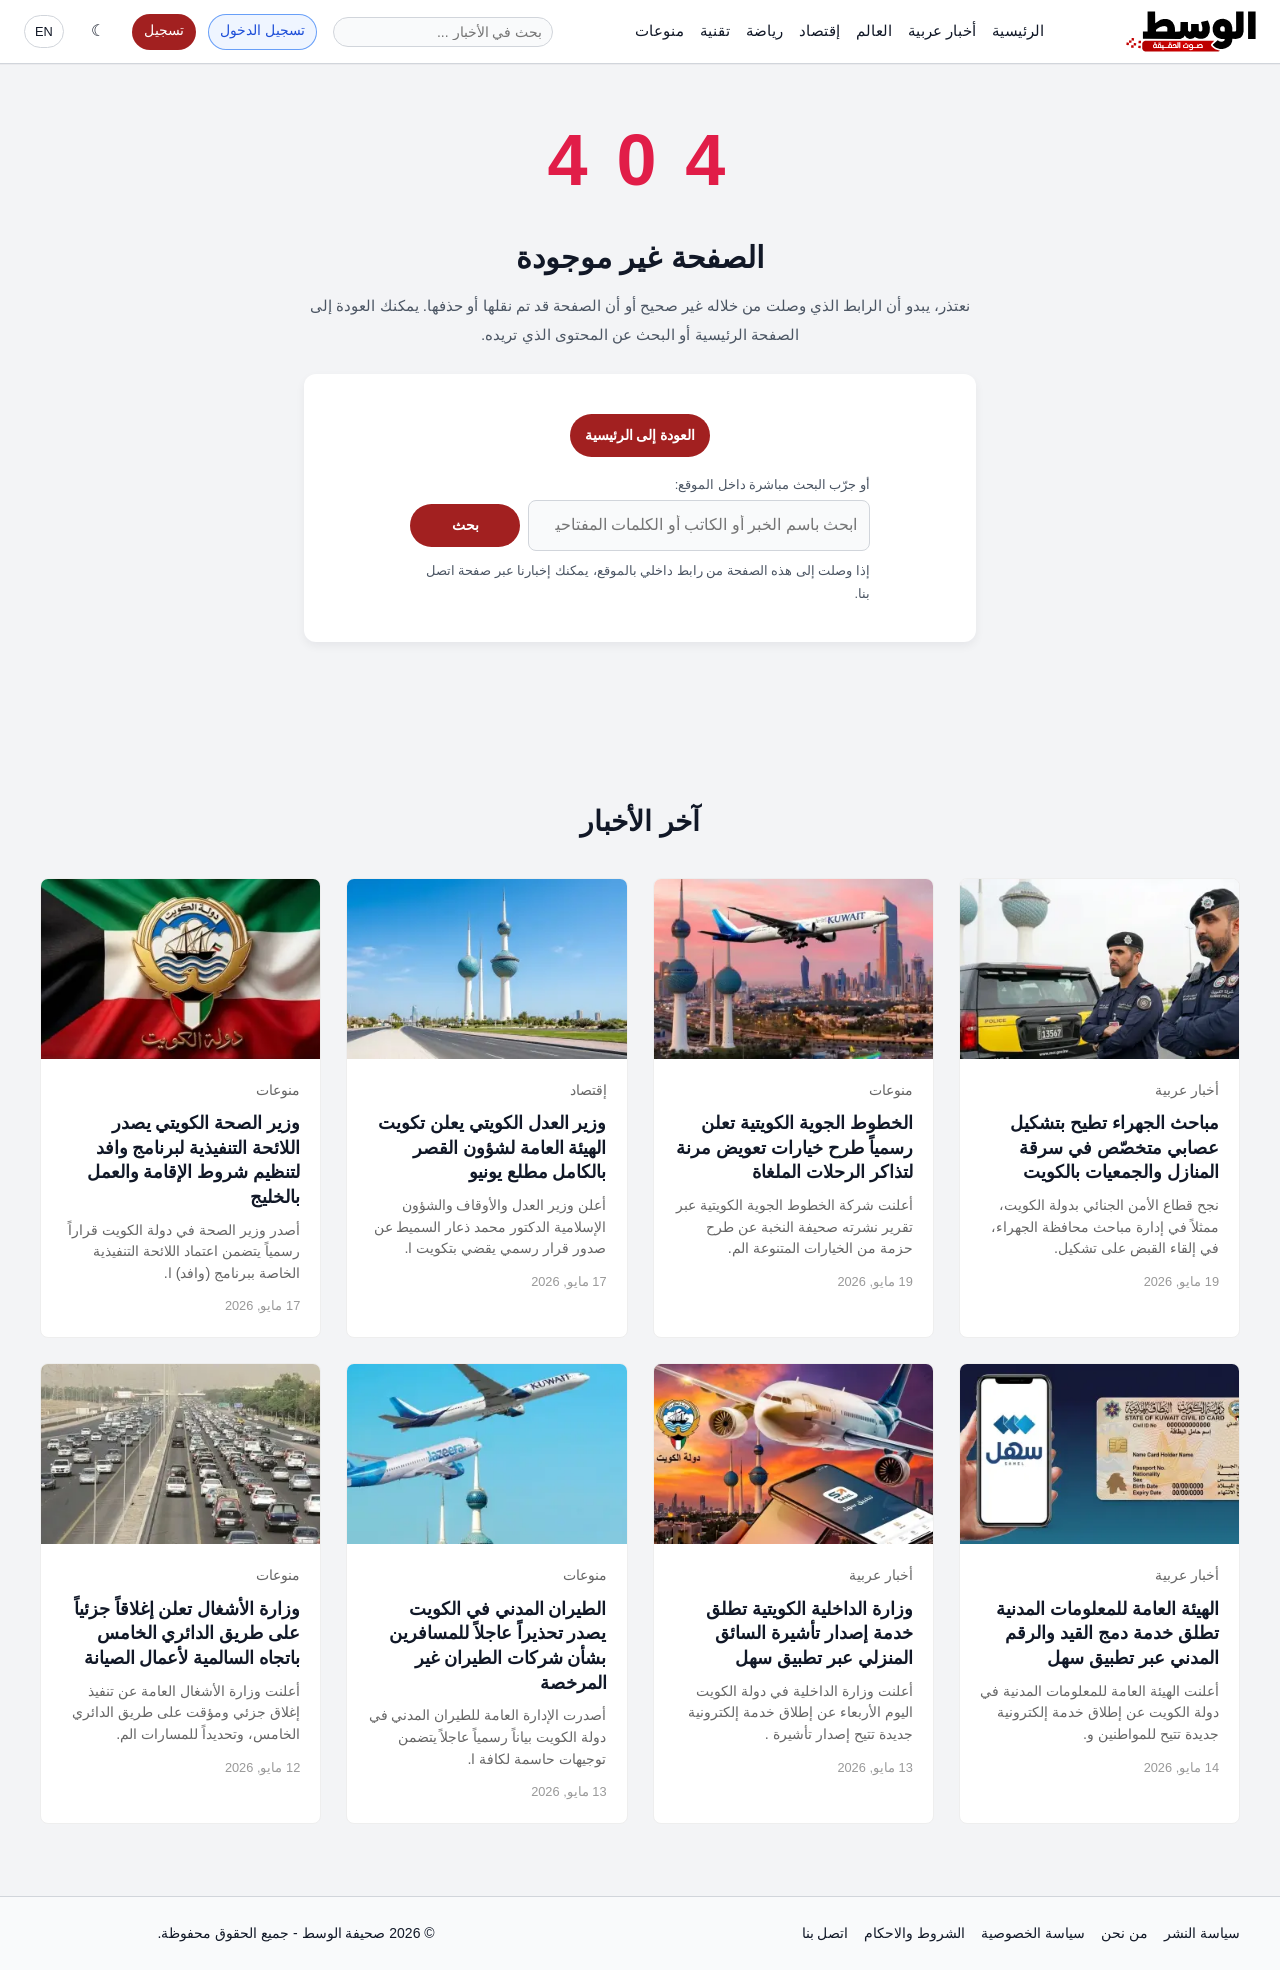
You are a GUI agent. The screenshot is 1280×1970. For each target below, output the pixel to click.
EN (44, 31)
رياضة (764, 30)
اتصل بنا (825, 1933)
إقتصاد (819, 30)
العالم (874, 30)
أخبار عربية (942, 30)
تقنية (715, 30)
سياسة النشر (1202, 1933)
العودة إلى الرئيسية (640, 435)
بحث (465, 525)
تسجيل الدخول (262, 30)
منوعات (659, 30)
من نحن (1124, 1933)
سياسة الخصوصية (1033, 1933)
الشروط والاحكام (914, 1933)
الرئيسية (1018, 30)
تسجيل (164, 30)
